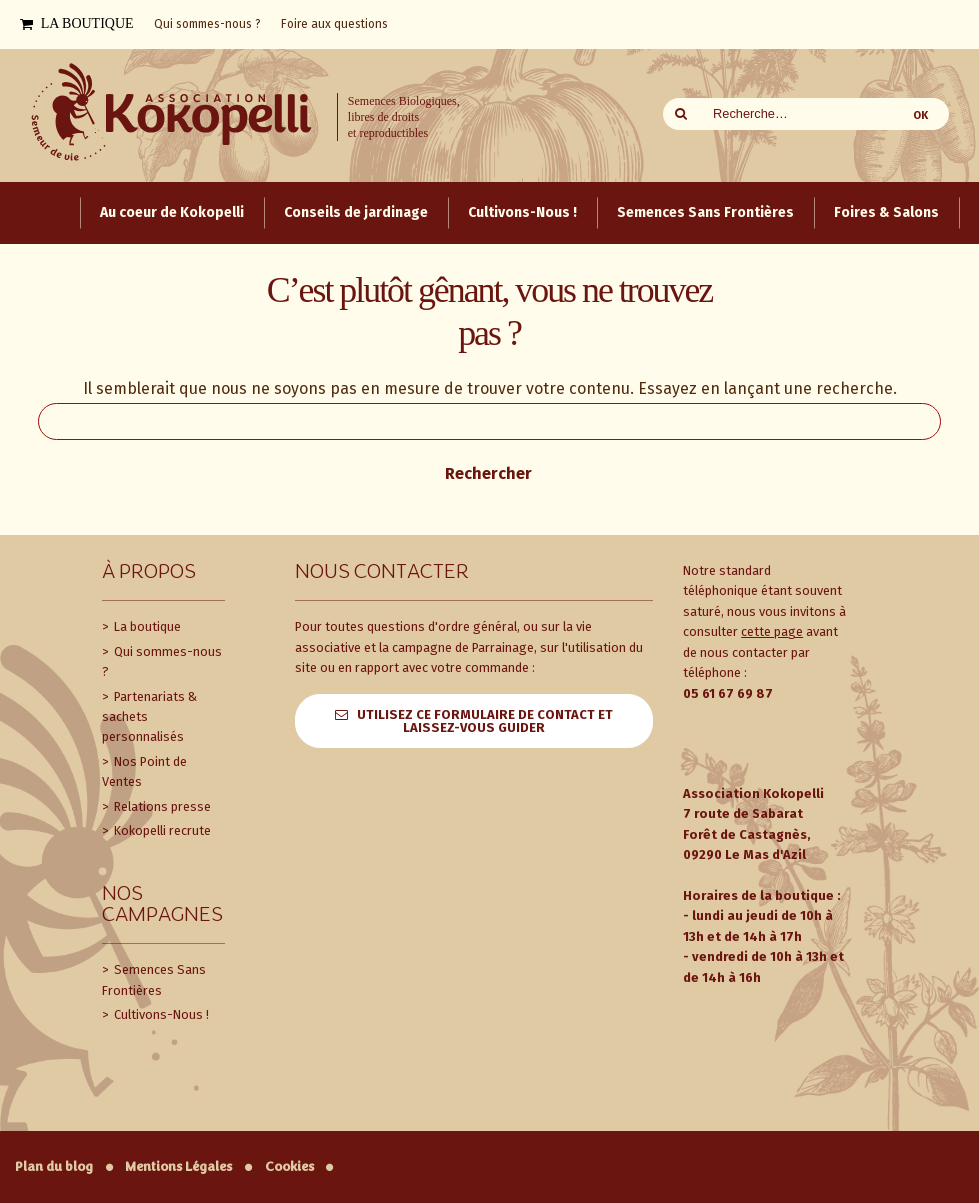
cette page (772, 631)
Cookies (289, 1166)
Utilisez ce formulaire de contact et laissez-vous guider (485, 721)
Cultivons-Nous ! (160, 1014)
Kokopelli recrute (161, 830)
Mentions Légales (178, 1166)
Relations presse (161, 806)
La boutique (146, 626)
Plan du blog (54, 1166)
